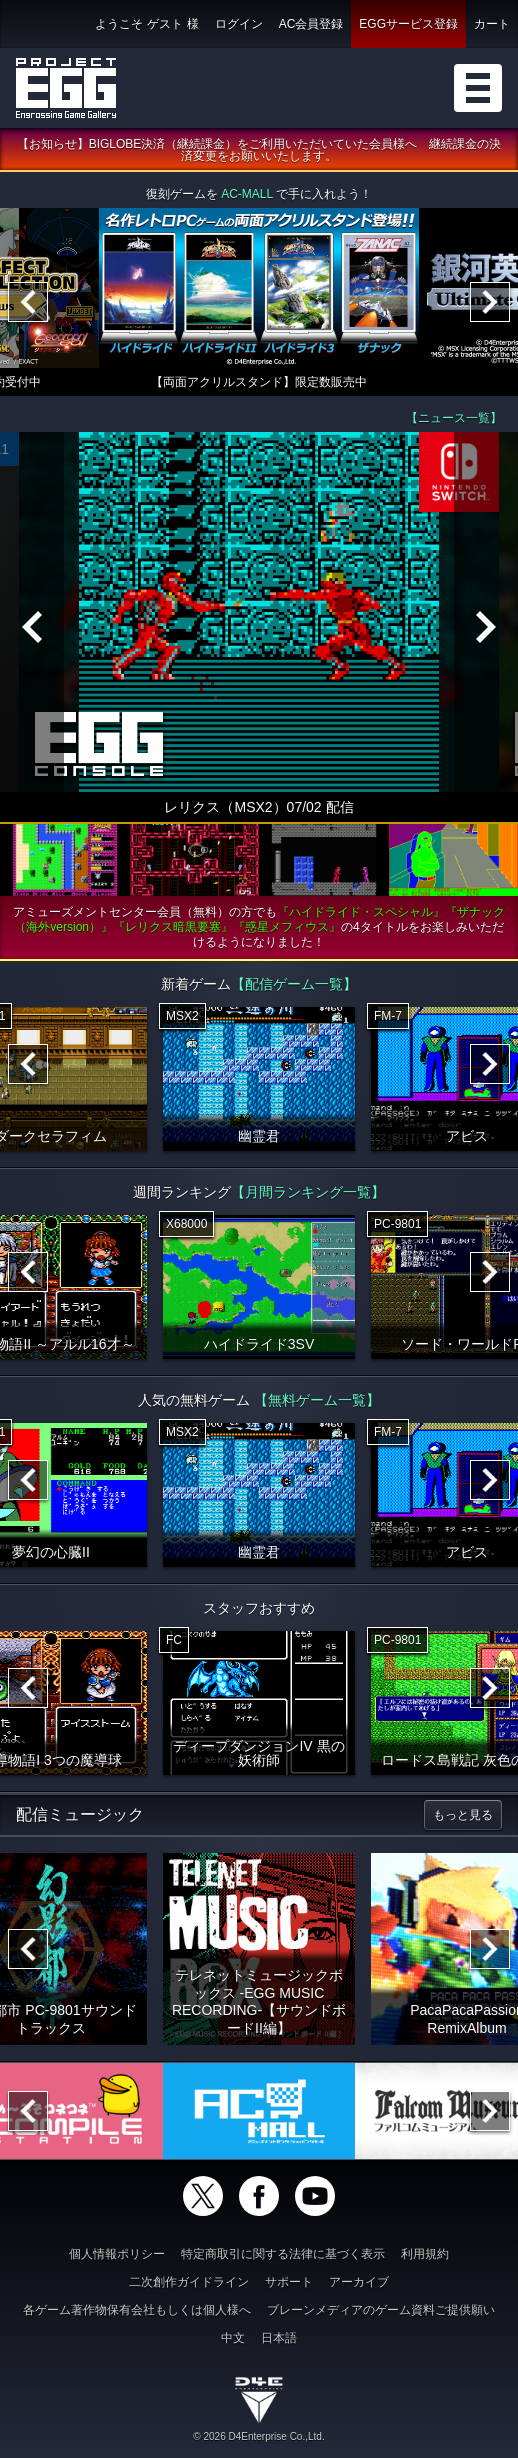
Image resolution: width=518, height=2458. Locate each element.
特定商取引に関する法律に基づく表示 (283, 2254)
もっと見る (463, 1816)
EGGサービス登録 (408, 24)
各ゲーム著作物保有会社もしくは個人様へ (137, 2310)
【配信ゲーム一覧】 (294, 985)
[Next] (490, 303)
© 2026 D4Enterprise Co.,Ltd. (258, 2436)
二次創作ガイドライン (189, 2282)
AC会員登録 (311, 24)
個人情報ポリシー (117, 2254)
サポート (289, 2282)
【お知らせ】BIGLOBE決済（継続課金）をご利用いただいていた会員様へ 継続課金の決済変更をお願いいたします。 (259, 151)
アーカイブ (359, 2282)
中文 (233, 2338)
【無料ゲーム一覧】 (317, 1401)
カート (492, 24)
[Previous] (28, 303)
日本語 (279, 2338)
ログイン (239, 24)
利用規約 (425, 2254)
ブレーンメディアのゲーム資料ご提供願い (381, 2310)
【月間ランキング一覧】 (308, 1193)
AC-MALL (247, 195)
